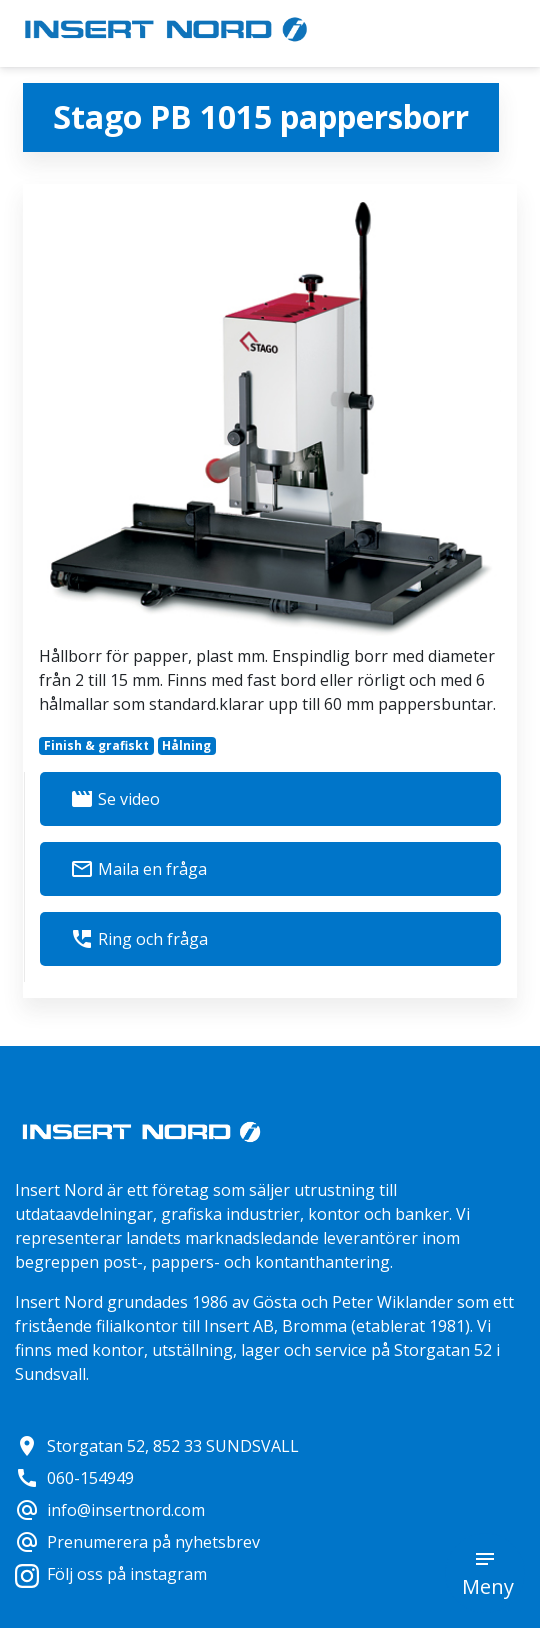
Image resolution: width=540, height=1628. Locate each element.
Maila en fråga (138, 869)
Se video (115, 799)
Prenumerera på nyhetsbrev (137, 1542)
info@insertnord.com (110, 1510)
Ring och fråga (139, 939)
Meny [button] (488, 1586)
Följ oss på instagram (111, 1574)
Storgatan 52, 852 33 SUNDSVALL (157, 1446)
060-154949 (74, 1478)
